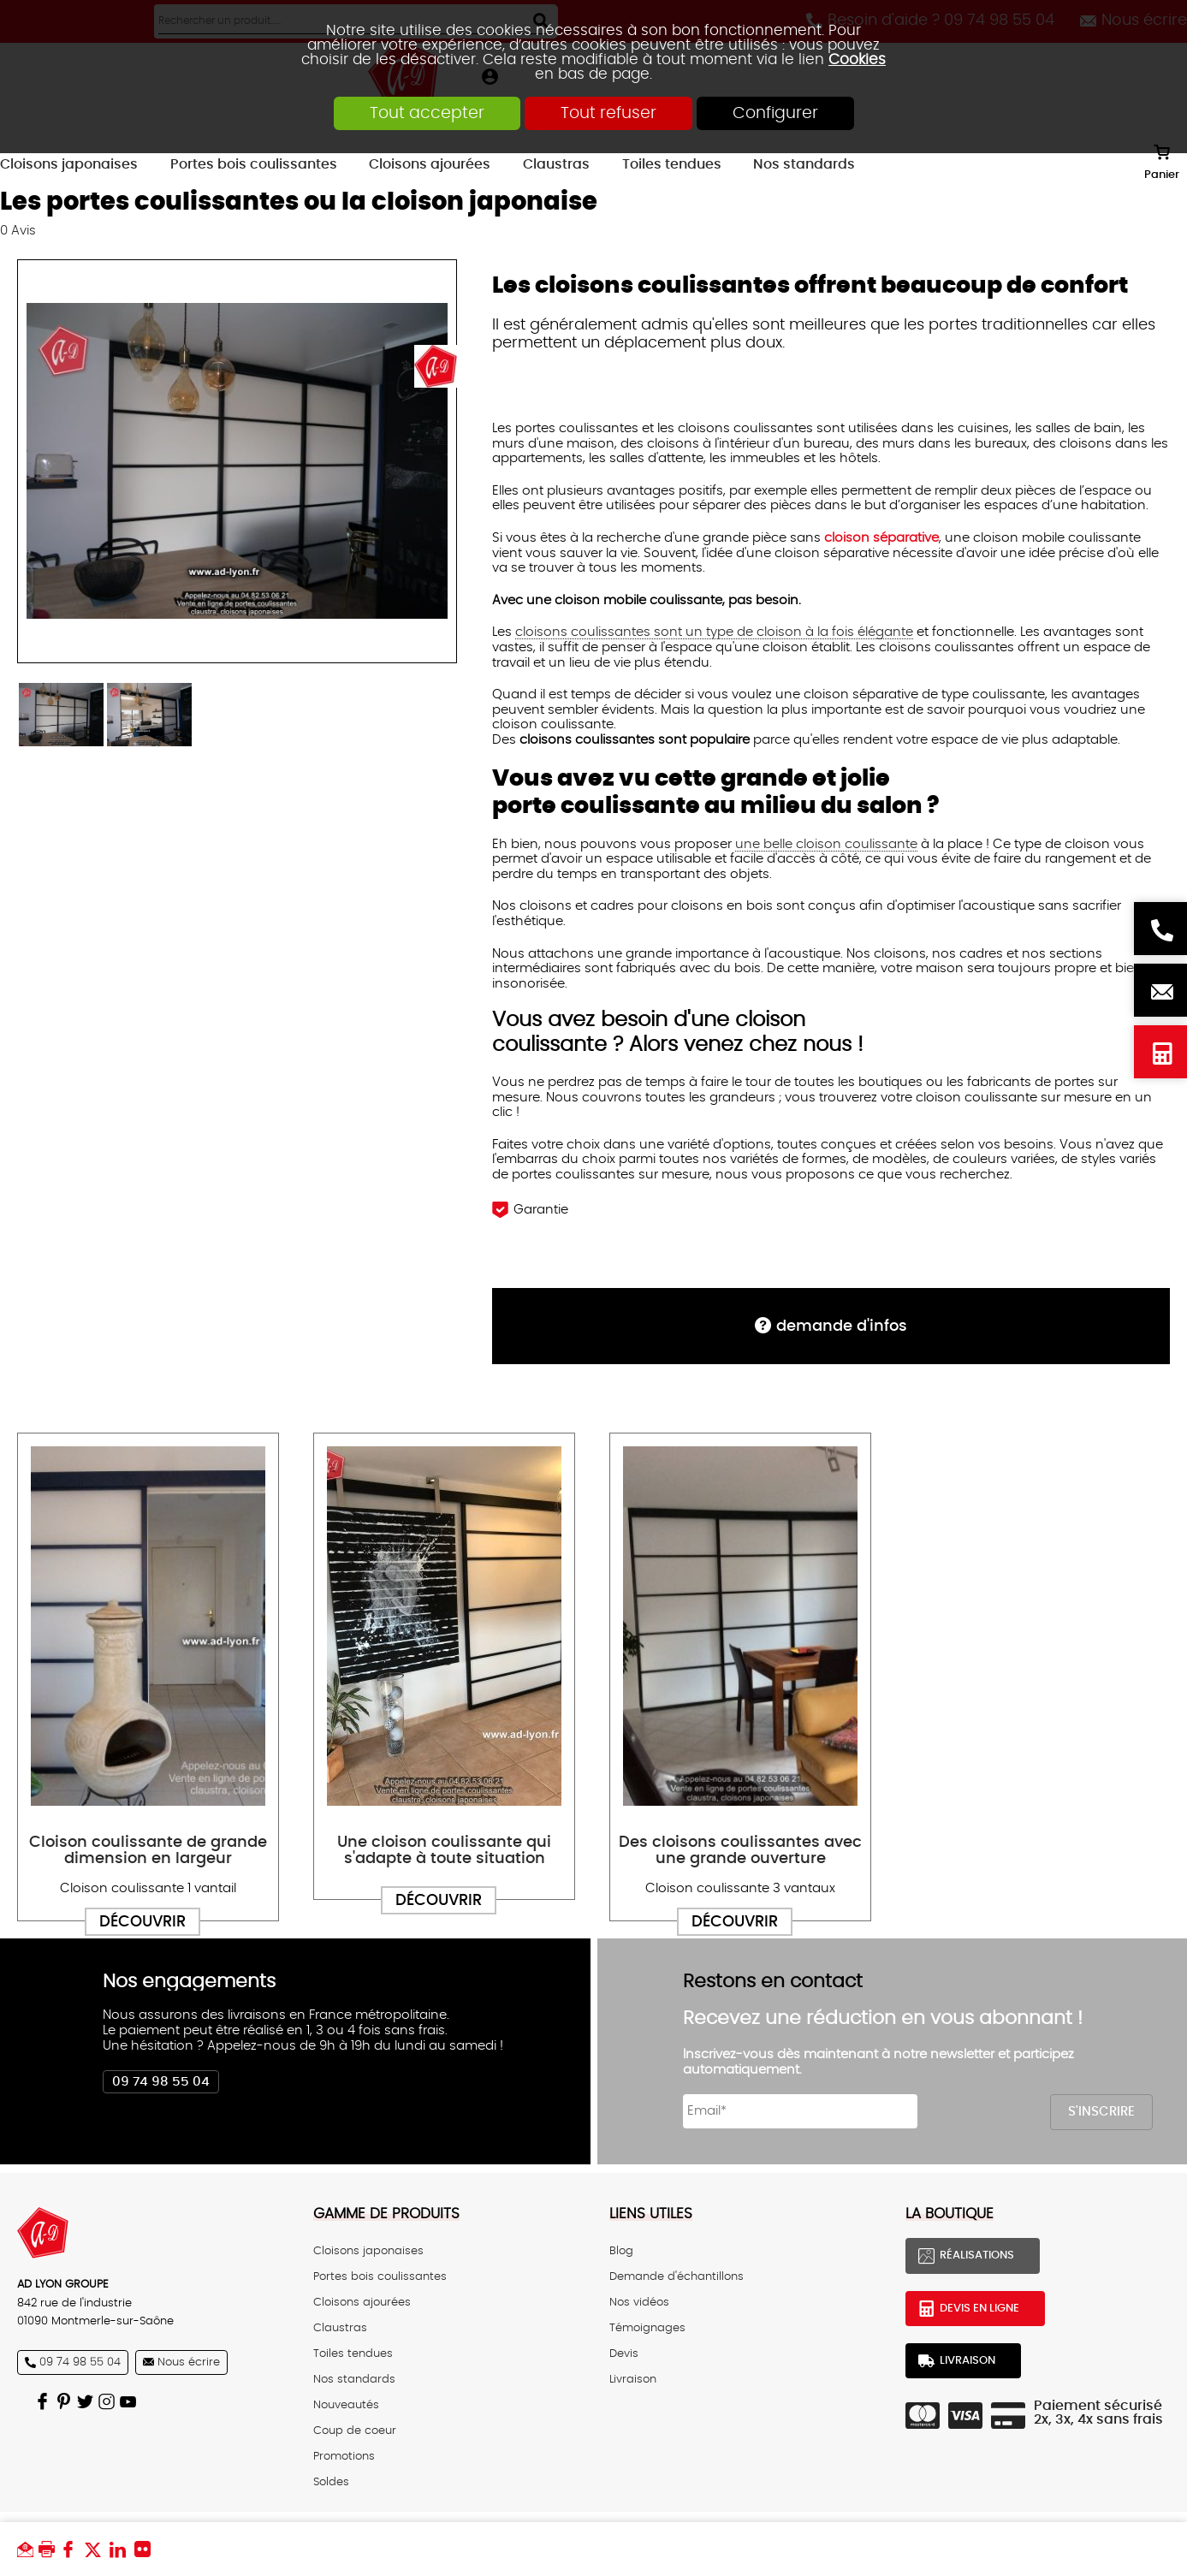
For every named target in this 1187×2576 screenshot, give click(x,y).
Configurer (775, 113)
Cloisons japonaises (368, 2251)
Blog (621, 2251)
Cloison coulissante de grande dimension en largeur (148, 1850)
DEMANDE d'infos (841, 1326)
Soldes (331, 2482)
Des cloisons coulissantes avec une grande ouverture (740, 1850)
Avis (18, 230)
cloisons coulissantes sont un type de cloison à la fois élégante (714, 632)
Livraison (632, 2379)
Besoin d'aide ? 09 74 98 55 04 (1160, 928)
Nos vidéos (639, 2302)
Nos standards (354, 2379)
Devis (623, 2353)
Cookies (857, 59)
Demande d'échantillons (676, 2276)
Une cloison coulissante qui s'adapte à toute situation (444, 1850)
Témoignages (647, 2328)
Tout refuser (608, 113)
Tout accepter (427, 113)
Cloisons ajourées (362, 2302)
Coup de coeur (354, 2431)
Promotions (344, 2456)
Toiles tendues (353, 2353)
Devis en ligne (1160, 1051)
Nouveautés (346, 2405)
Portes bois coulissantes (380, 2276)
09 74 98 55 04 (161, 2081)
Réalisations (977, 2256)
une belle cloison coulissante (826, 844)
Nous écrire (1160, 990)
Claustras (340, 2328)
